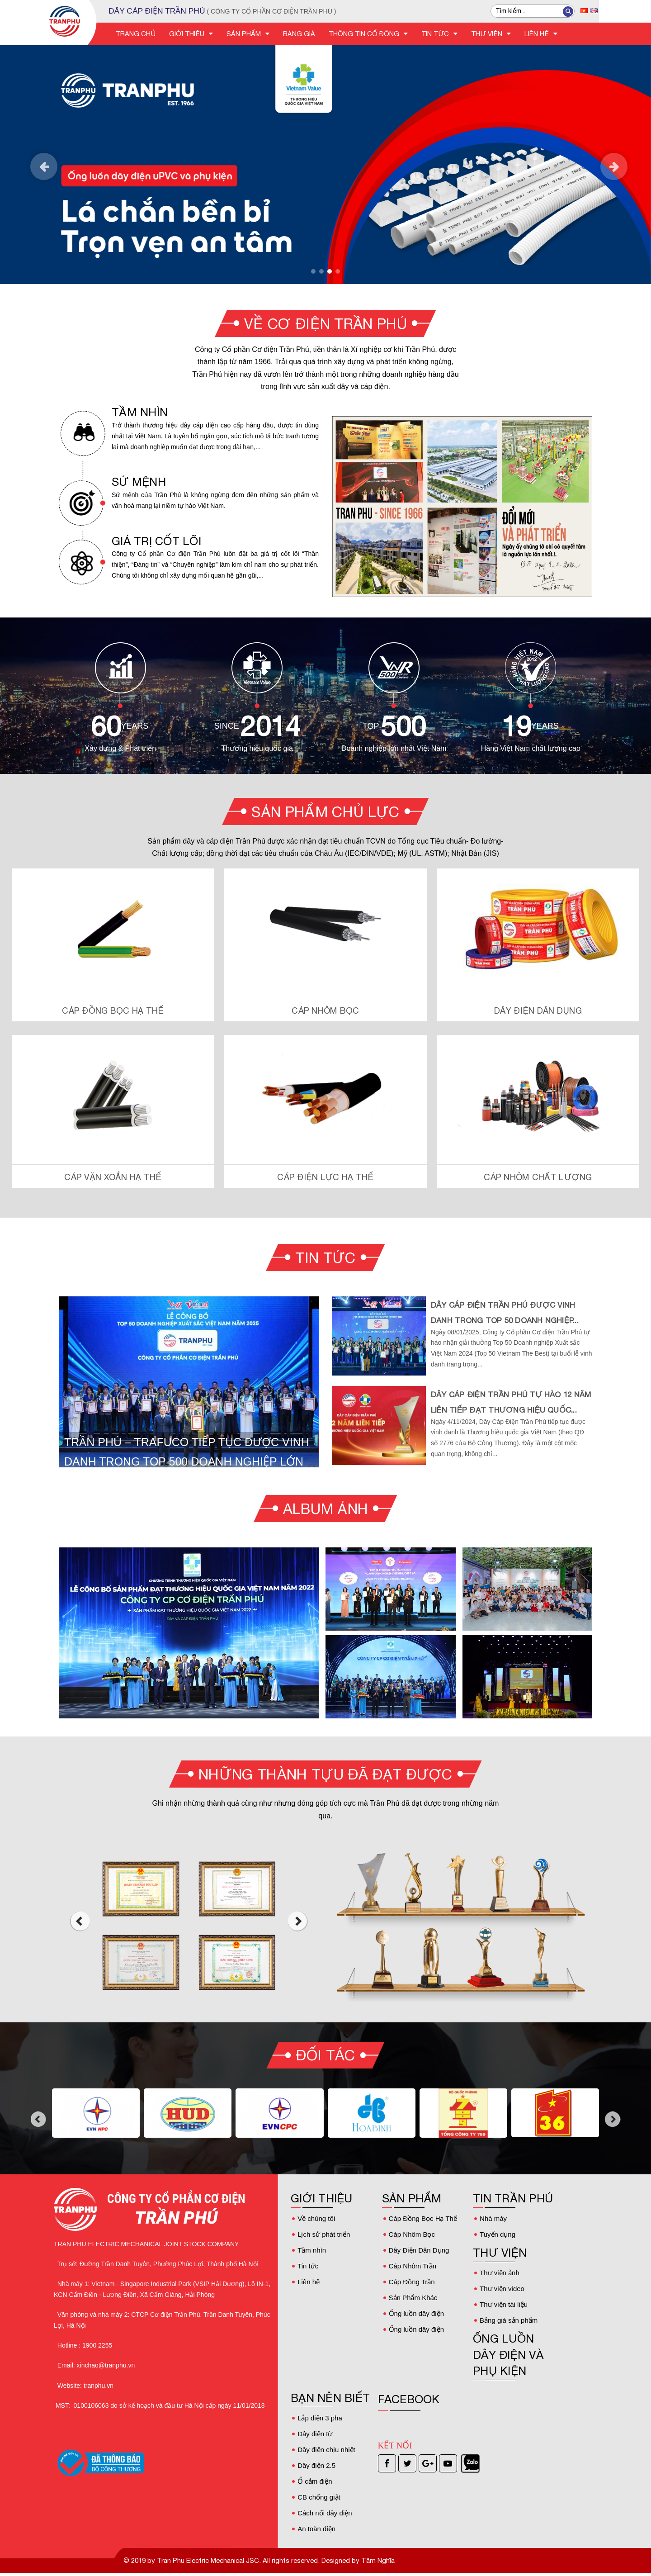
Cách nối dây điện (324, 2513)
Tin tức (307, 2266)
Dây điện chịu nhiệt (326, 2449)
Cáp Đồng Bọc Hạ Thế (113, 1010)
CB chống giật (318, 2497)
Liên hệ (308, 2282)
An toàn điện (316, 2529)
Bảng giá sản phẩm (509, 2320)
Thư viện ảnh (499, 2273)
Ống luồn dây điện (416, 2313)
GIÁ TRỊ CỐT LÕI (156, 540)
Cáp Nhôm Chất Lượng (538, 1177)
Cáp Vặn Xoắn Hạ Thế (112, 1177)
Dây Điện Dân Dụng (538, 1010)
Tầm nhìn (311, 2250)
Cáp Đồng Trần (412, 2282)
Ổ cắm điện (314, 2481)
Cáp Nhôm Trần (413, 2266)
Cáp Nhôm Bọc (325, 1010)
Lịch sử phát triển (323, 2234)
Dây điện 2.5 (316, 2465)
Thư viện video (502, 2288)
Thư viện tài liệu (504, 2304)
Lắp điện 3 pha (319, 2418)
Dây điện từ (314, 2434)
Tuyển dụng (497, 2234)
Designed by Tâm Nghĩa (357, 2560)
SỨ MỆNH (139, 481)
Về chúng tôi (316, 2218)
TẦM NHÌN (140, 411)
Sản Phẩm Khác (413, 2297)
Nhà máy (493, 2218)
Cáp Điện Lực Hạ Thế (325, 1177)
